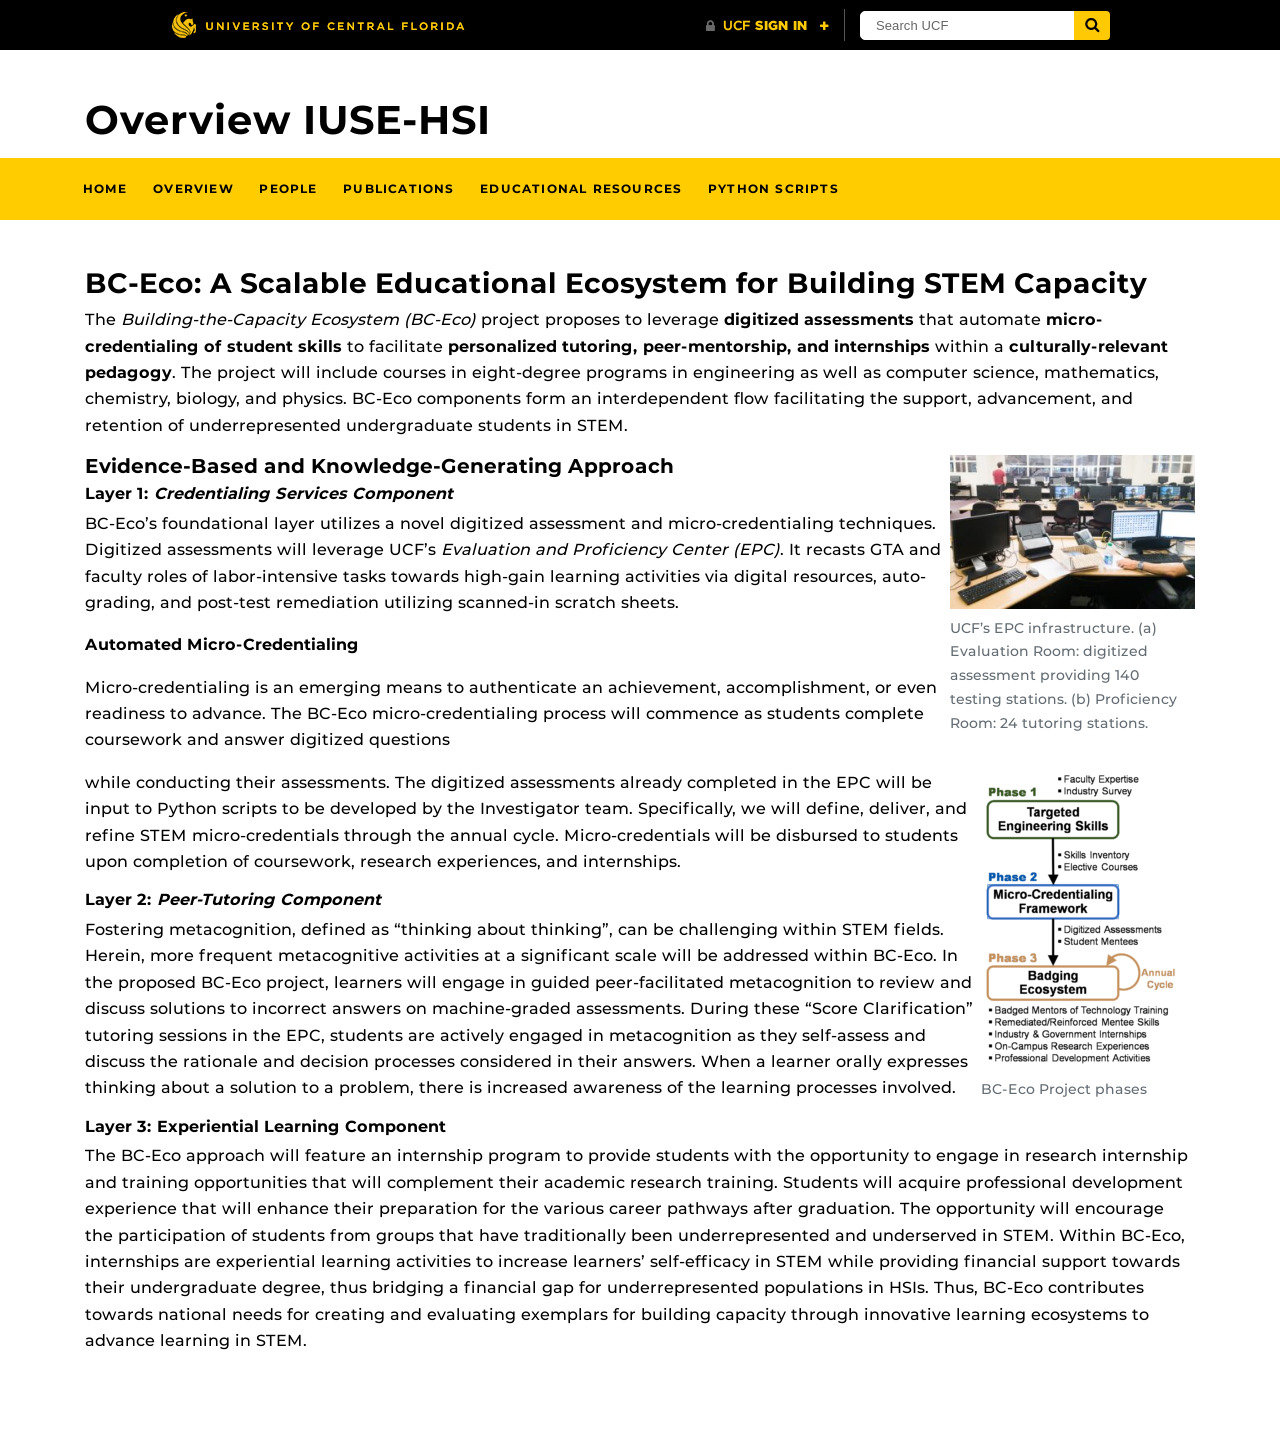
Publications (398, 188)
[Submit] (1092, 25)
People (288, 188)
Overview (193, 188)
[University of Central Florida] (318, 24)
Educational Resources (581, 188)
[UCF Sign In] (767, 26)
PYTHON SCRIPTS (773, 188)
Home (105, 188)
